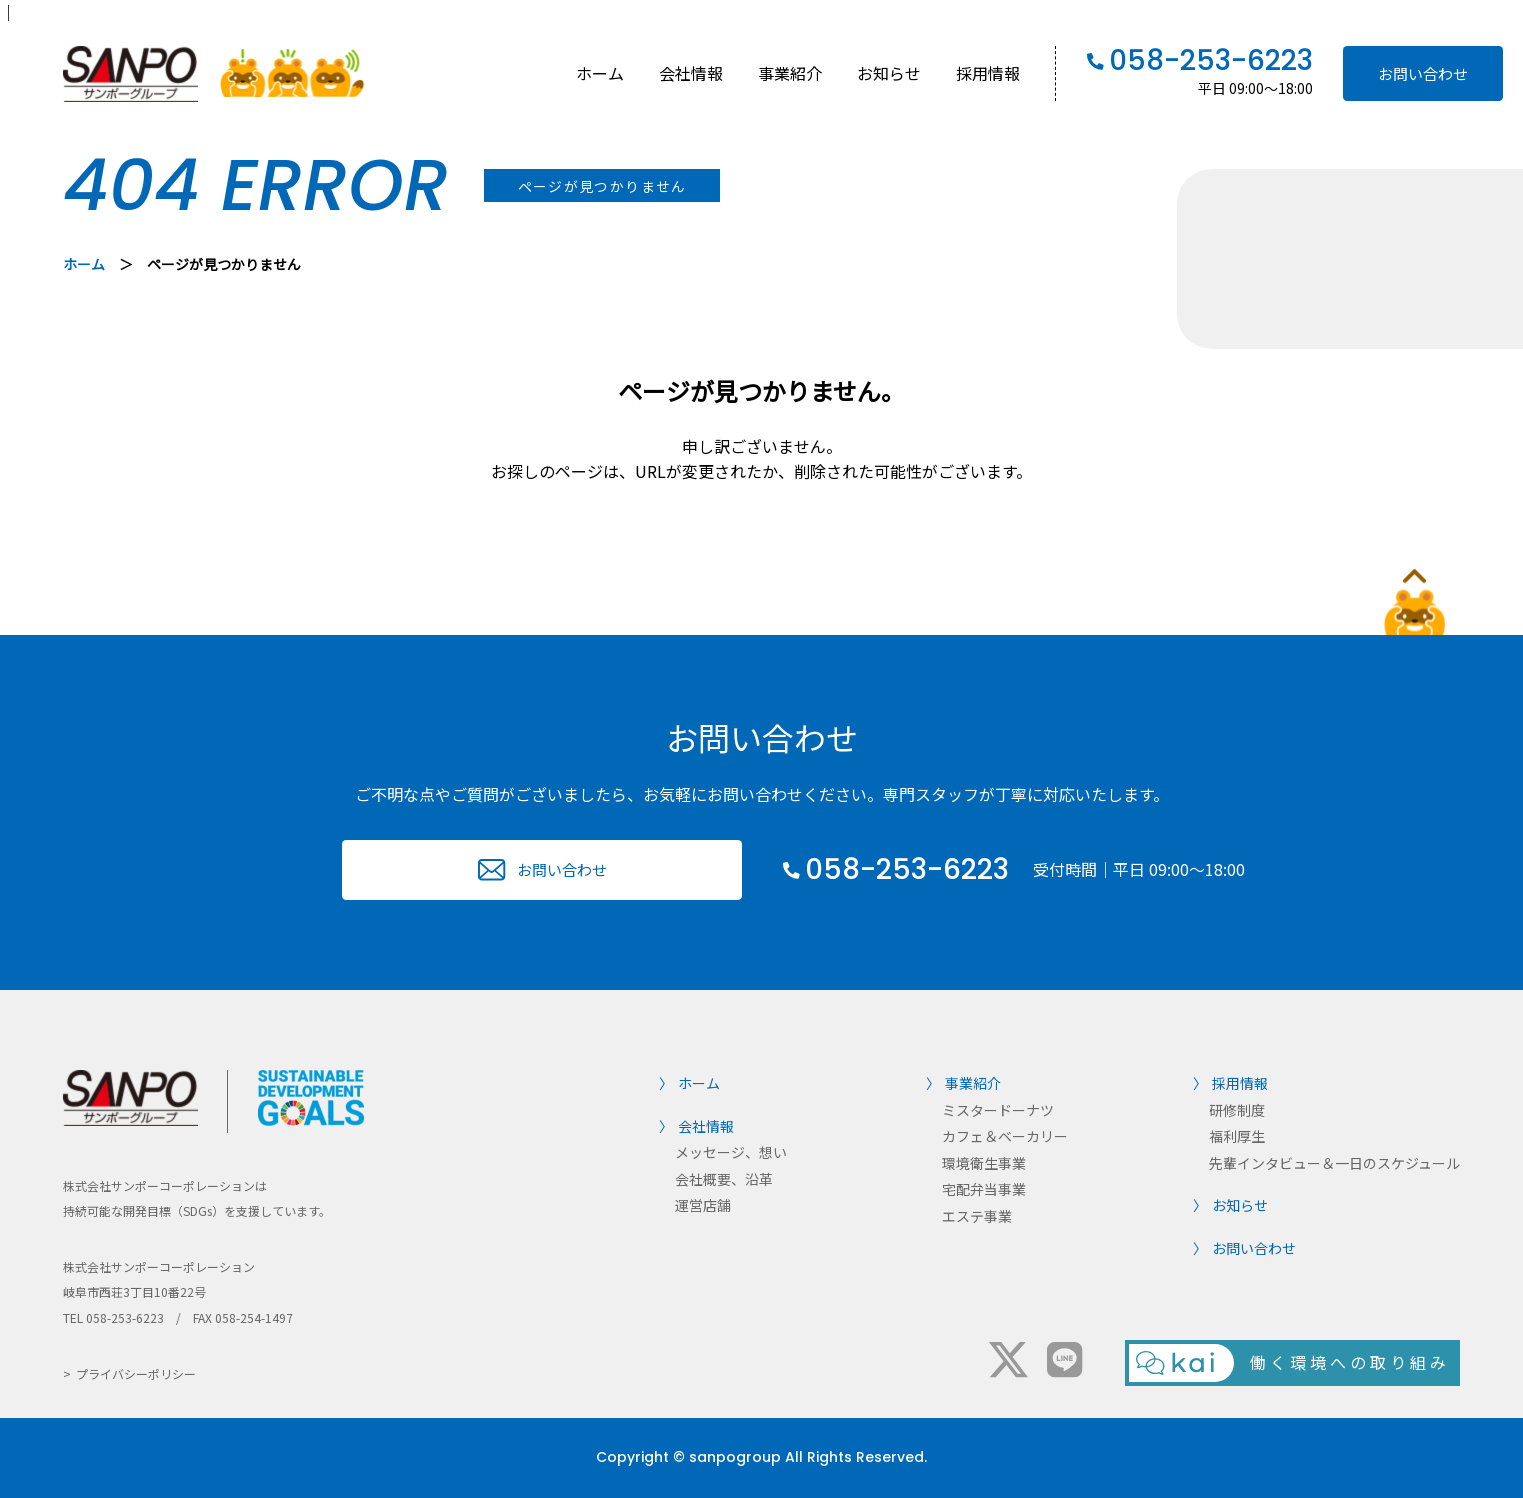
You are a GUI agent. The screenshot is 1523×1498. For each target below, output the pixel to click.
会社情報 (691, 73)
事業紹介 (790, 73)
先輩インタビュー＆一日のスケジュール (1334, 1163)
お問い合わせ (1423, 73)
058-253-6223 (1211, 61)
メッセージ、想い (731, 1152)
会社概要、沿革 (724, 1179)
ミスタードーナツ (998, 1110)
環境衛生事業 (984, 1163)
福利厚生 (1237, 1136)
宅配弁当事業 (984, 1189)
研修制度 (1237, 1110)
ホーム (600, 73)
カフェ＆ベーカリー (1005, 1136)
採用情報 (988, 73)
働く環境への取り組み (1350, 1362)
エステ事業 (977, 1216)
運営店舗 (703, 1205)
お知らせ (889, 73)
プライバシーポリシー (136, 1373)
